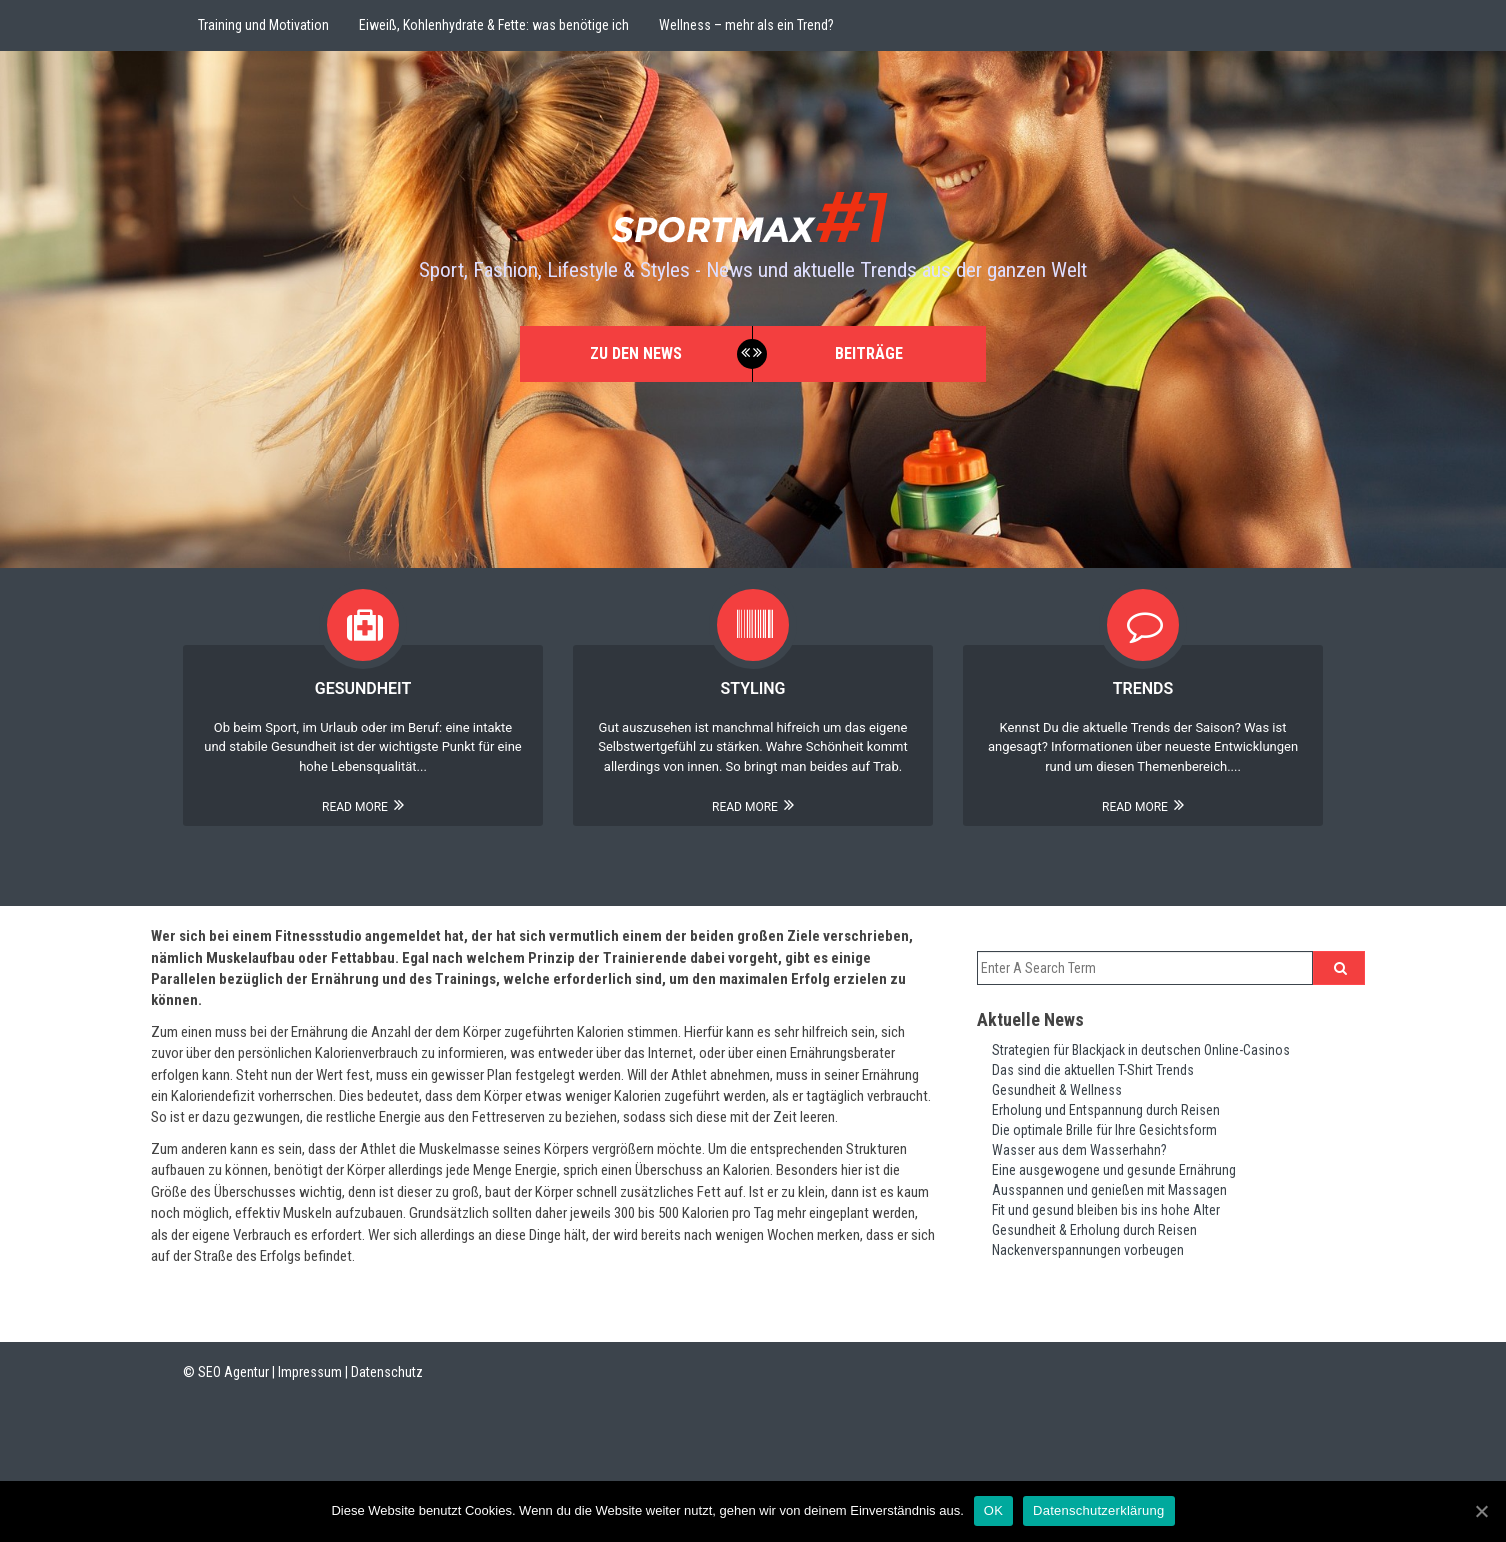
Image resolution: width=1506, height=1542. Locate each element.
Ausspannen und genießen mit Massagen (1109, 1190)
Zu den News (636, 353)
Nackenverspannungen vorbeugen (1088, 1250)
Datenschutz (387, 1372)
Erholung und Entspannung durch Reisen (1106, 1110)
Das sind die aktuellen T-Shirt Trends (1093, 1070)
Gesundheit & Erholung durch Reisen (1094, 1230)
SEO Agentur (233, 1372)
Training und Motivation (263, 25)
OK (993, 1510)
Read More (363, 807)
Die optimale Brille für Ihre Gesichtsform (1104, 1130)
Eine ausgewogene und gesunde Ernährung (1114, 1170)
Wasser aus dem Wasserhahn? (1079, 1150)
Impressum (310, 1372)
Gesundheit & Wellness (1057, 1090)
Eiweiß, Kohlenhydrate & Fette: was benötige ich (494, 25)
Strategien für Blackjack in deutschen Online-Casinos (1141, 1050)
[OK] (1481, 1511)
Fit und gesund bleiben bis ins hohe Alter (1106, 1210)
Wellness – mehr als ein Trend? (746, 25)
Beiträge (869, 353)
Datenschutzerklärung (1098, 1510)
